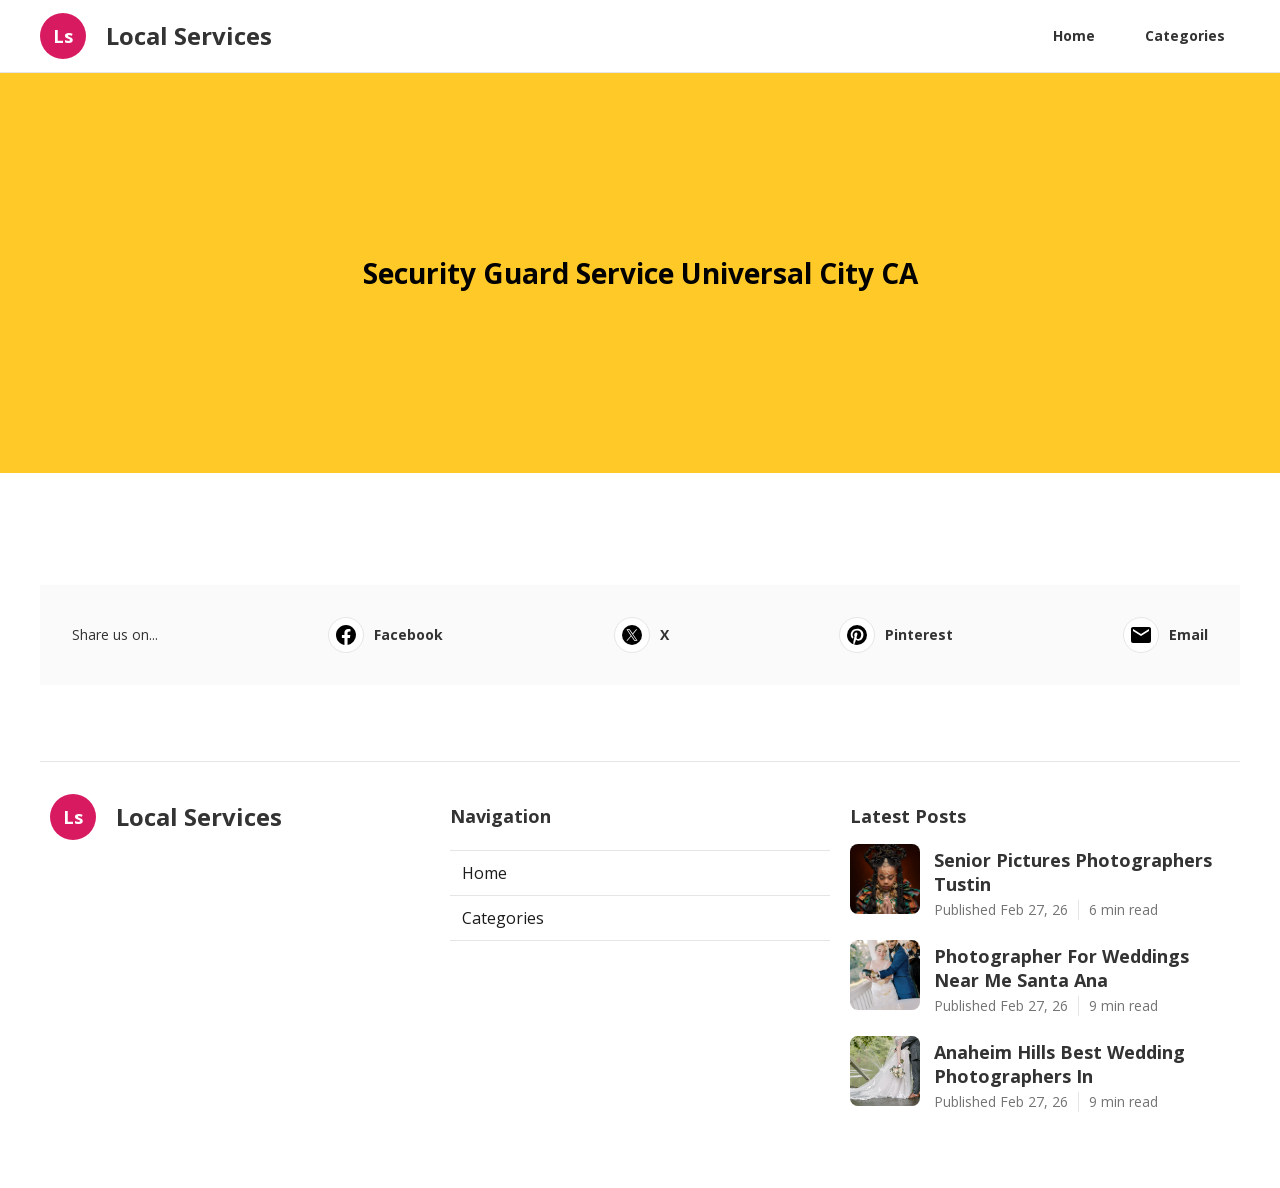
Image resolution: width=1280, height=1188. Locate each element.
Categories (1185, 35)
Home (1074, 35)
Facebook (385, 635)
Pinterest (896, 635)
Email (1165, 635)
